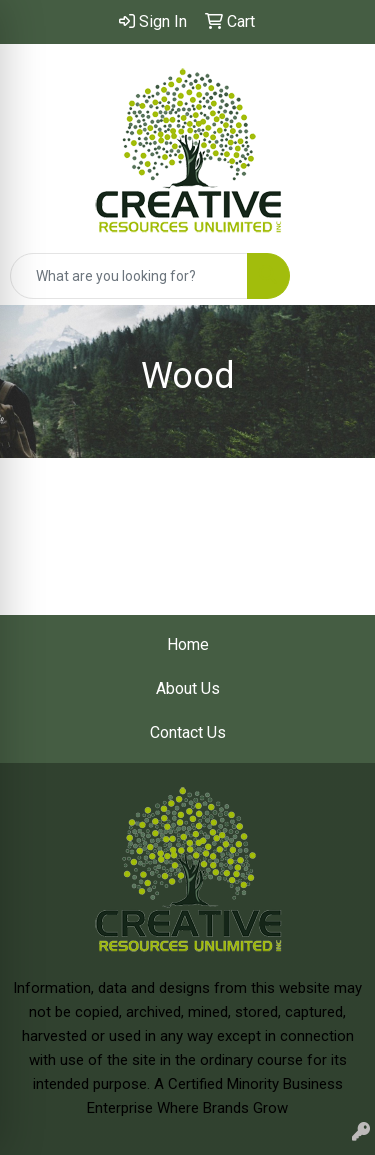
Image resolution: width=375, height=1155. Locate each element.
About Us (188, 688)
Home (188, 644)
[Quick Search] (129, 276)
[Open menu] (335, 276)
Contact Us (188, 732)
